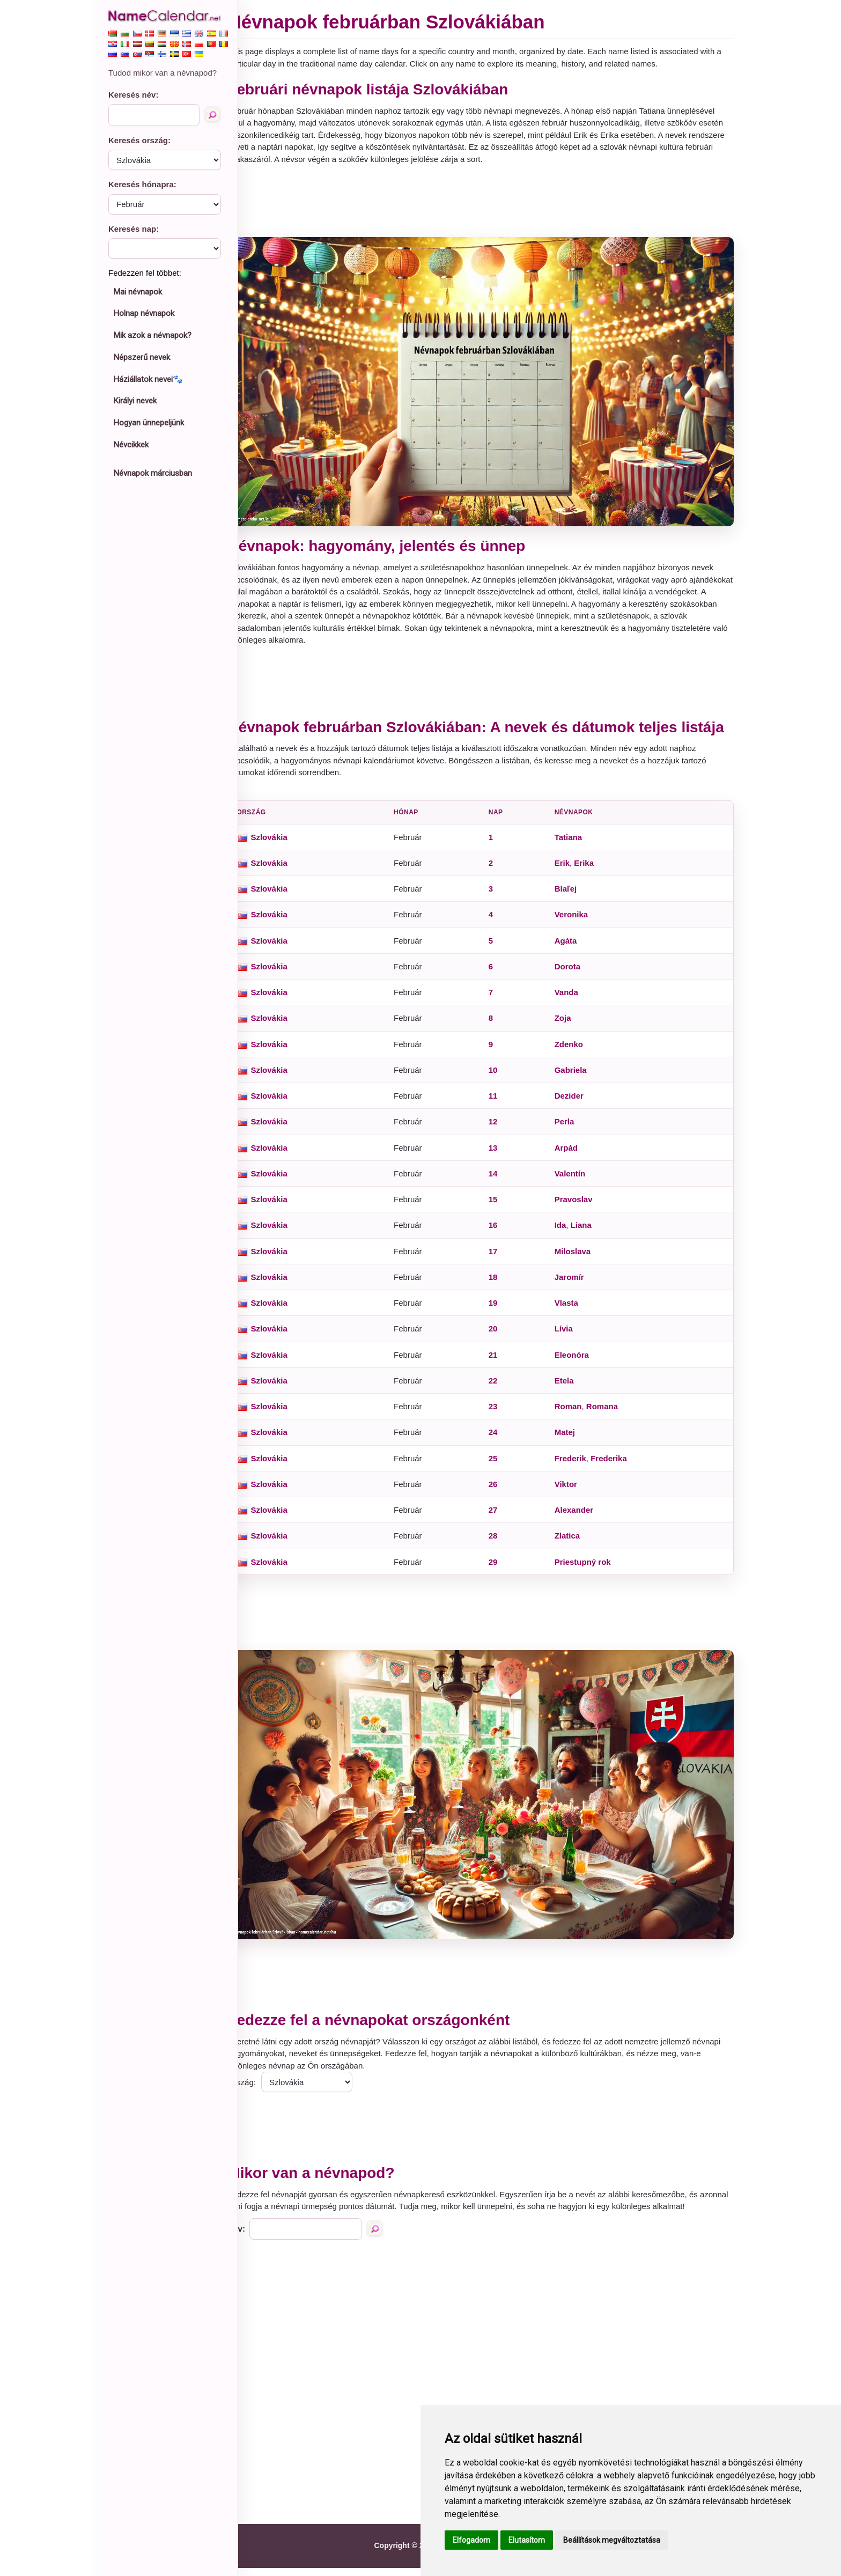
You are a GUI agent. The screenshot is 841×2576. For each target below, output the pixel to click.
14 (502, 1180)
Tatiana (575, 844)
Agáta (573, 947)
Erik (569, 869)
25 (502, 1465)
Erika (591, 869)
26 (502, 1491)
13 (502, 1154)
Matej (572, 1439)
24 (502, 1439)
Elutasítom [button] (526, 2540)
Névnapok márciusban (153, 473)
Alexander (581, 1516)
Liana (588, 1232)
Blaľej (573, 895)
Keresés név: (133, 94)
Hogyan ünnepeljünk (149, 423)
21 (502, 1361)
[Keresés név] (212, 114)
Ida (567, 1232)
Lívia (571, 1336)
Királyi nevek (135, 401)
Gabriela (578, 1076)
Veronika (578, 921)
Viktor (573, 1491)
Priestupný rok (590, 1568)
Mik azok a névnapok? (152, 335)
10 (502, 1076)
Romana (609, 1413)
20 (502, 1336)
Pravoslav (581, 1206)
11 (502, 1102)
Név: (255, 2236)
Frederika (615, 1465)
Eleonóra (579, 1361)
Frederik (577, 1465)
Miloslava (580, 1258)
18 (502, 1284)
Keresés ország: (139, 140)
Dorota (574, 973)
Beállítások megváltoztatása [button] (611, 2540)
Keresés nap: (133, 228)
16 (502, 1232)
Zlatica (574, 1543)
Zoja (570, 1025)
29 (502, 1568)
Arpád (573, 1154)
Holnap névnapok (144, 313)
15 (502, 1206)
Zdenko (576, 1051)
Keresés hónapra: (142, 184)
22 (502, 1387)
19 (502, 1309)
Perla (571, 1129)
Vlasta (573, 1309)
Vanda (573, 999)
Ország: (261, 2078)
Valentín (577, 1180)
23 (502, 1413)
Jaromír (576, 1284)
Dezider (576, 1102)
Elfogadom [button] (471, 2540)
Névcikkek (131, 445)
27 (502, 1516)
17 (502, 1258)
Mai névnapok (138, 292)
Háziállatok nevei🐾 (148, 379)
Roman (575, 1413)
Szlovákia (288, 844)
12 (502, 1129)
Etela (571, 1387)
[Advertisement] (490, 201)
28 (502, 1543)
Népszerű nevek (142, 357)
